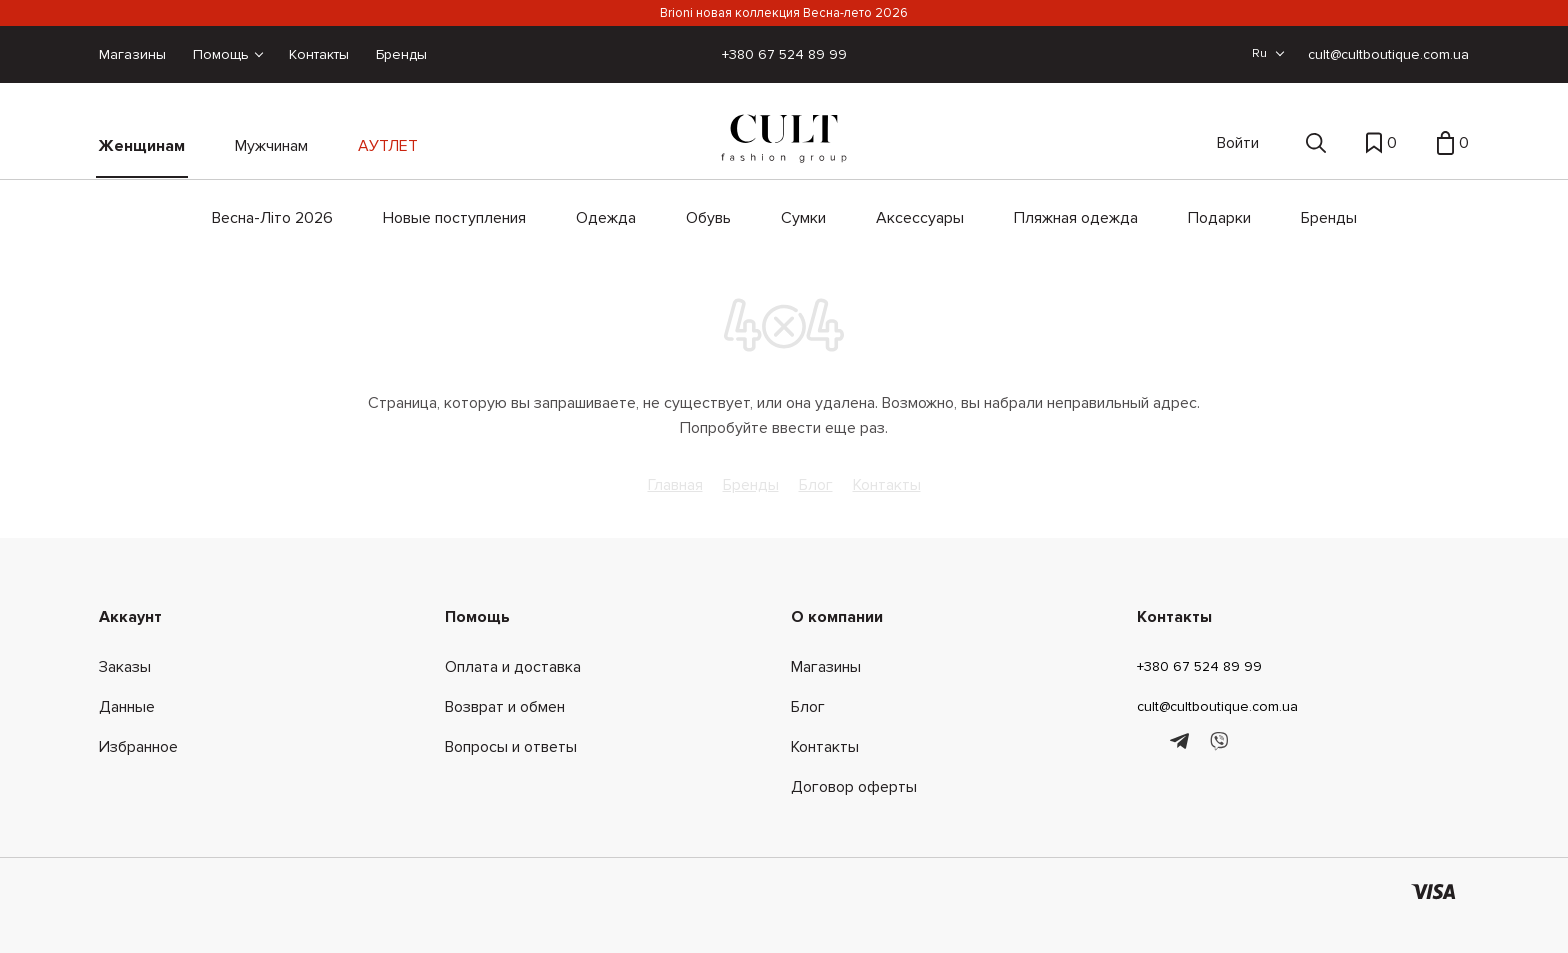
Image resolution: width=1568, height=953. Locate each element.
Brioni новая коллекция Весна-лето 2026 (784, 13)
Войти (1238, 143)
